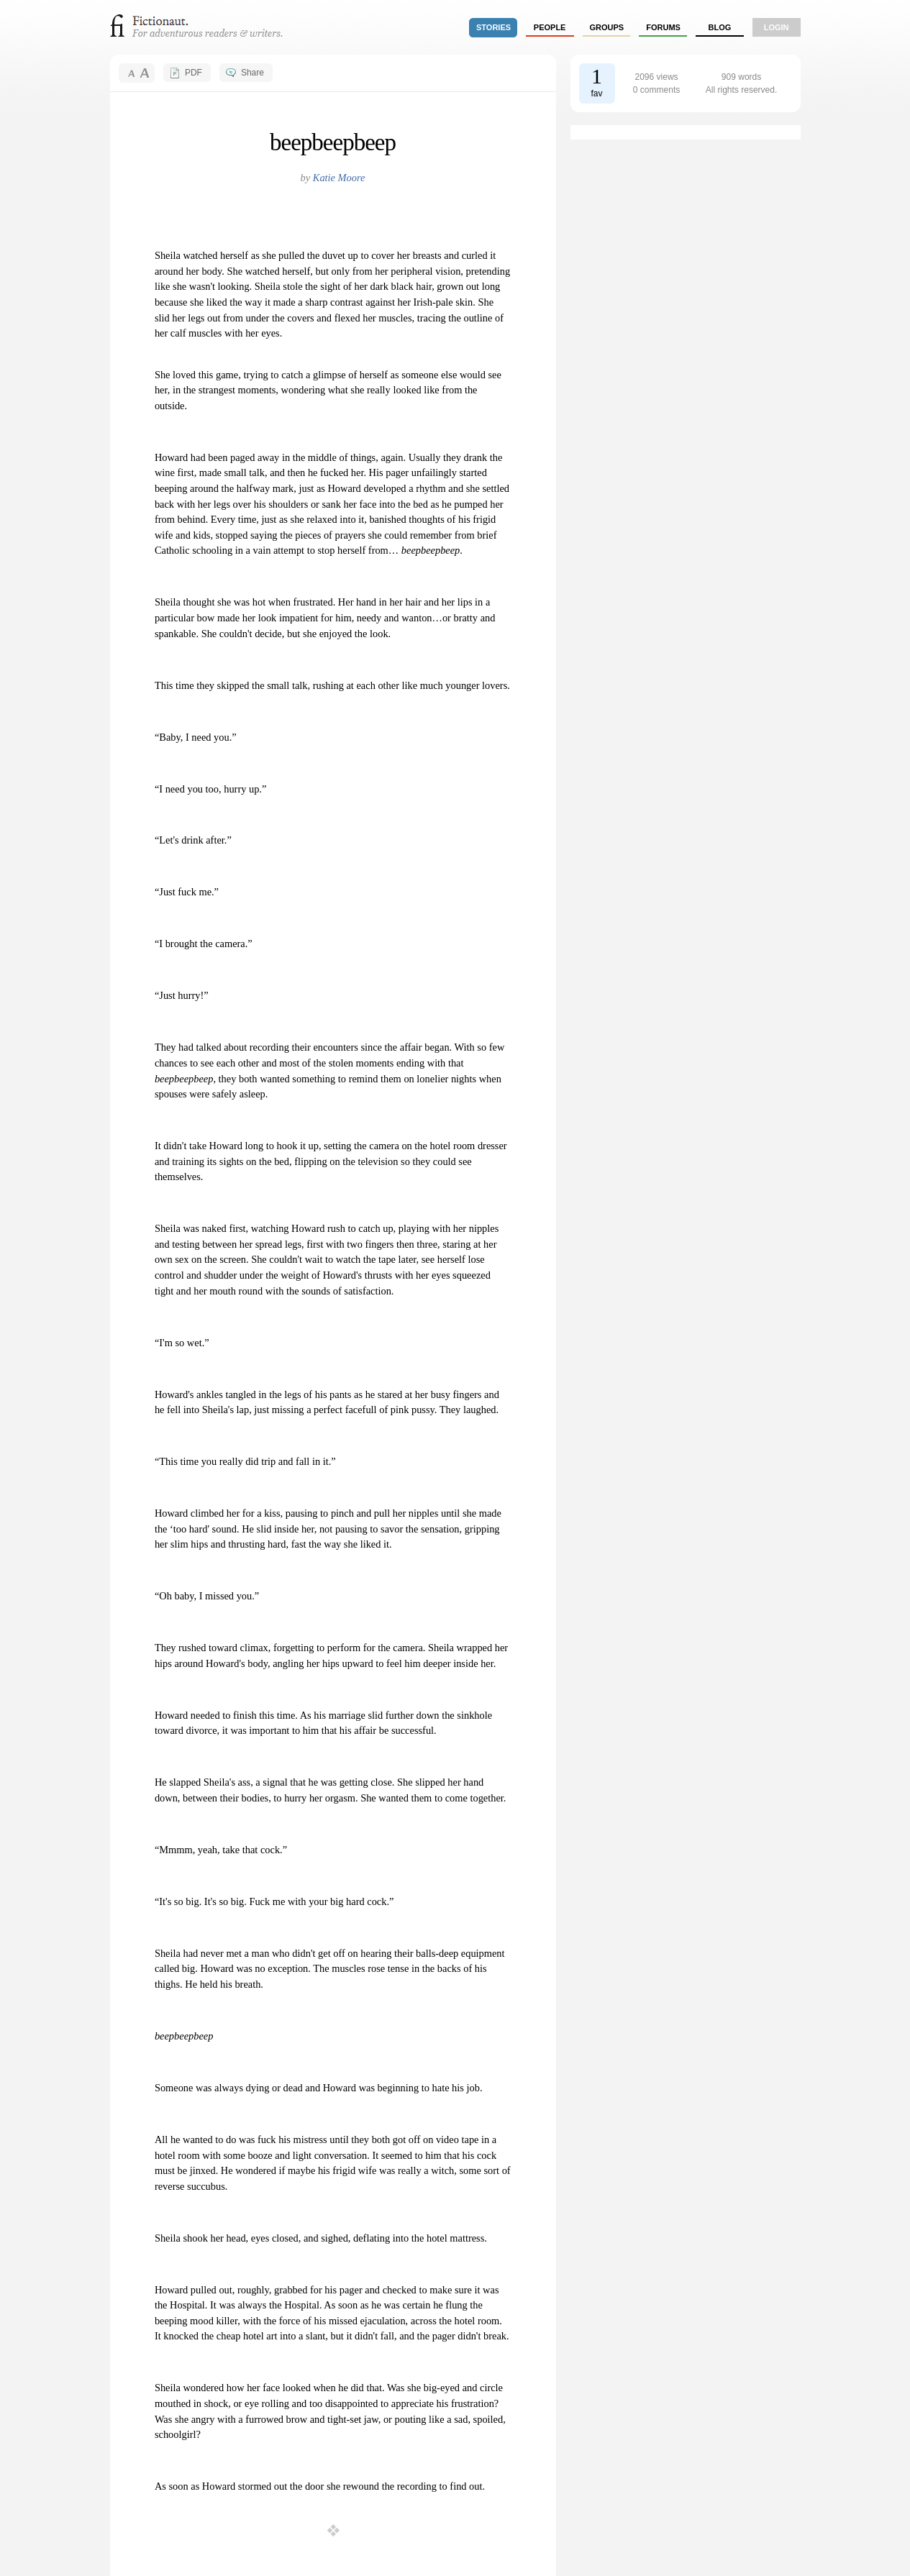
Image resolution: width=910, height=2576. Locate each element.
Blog (719, 27)
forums (663, 27)
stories (493, 27)
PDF (193, 73)
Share (252, 73)
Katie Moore (339, 177)
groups (607, 27)
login (776, 27)
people (550, 27)
